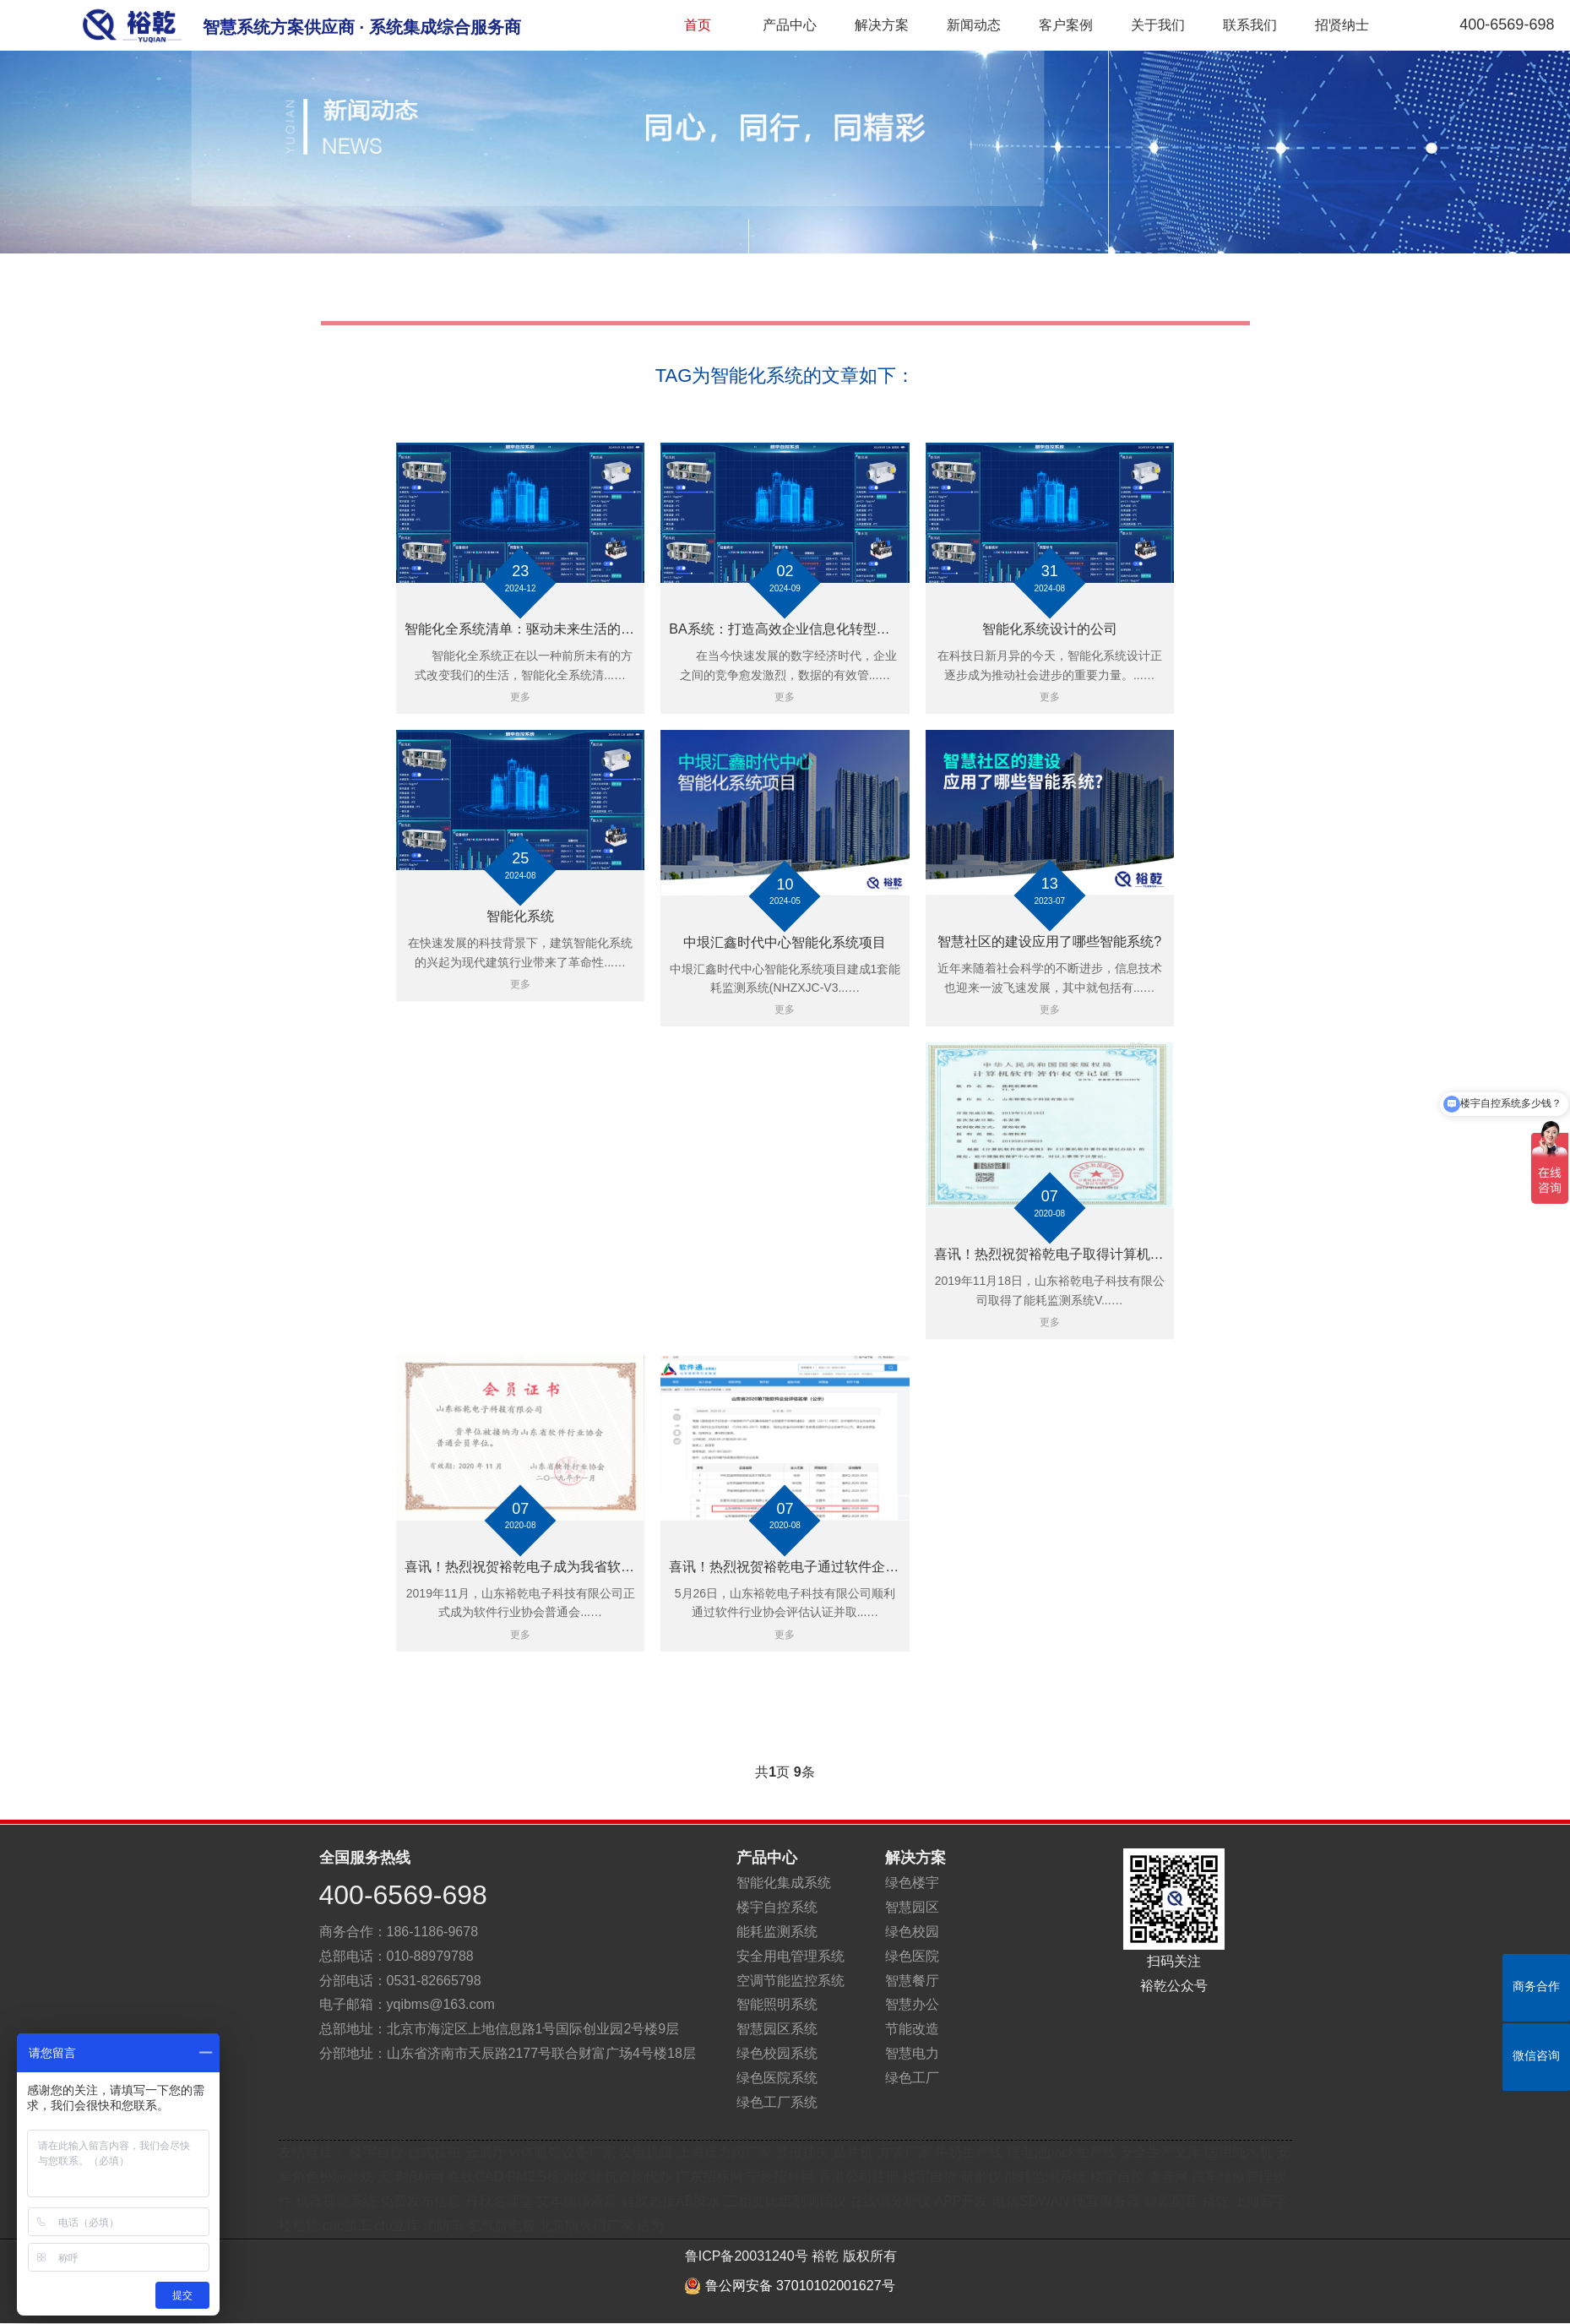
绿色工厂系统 (777, 2102)
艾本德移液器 (576, 2201)
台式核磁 (434, 2152)
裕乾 (1215, 2201)
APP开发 (961, 2201)
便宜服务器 (1106, 2201)
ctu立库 (396, 2225)
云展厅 (485, 2152)
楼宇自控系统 (777, 1907)
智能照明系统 (777, 2004)
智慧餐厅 (912, 1980)
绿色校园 (912, 1931)
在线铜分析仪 (890, 2201)
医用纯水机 (1239, 2152)
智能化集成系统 (783, 1882)
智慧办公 (912, 2004)
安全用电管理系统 (790, 1956)
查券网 (1168, 2176)
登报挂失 (802, 2152)
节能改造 (912, 2029)
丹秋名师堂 (499, 2201)
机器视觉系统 (336, 2201)
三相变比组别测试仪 (785, 2201)
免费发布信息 (420, 2201)
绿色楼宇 (912, 1882)
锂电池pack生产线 (1061, 2152)
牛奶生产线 (968, 2152)
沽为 (650, 2225)
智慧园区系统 (777, 2029)
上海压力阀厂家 (724, 2152)
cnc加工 (347, 2225)
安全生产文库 (1160, 2152)
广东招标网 (709, 2176)
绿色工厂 (912, 2078)
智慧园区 (912, 1907)
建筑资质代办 (632, 2176)
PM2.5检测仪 (547, 2176)
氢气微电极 (501, 2225)
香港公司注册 (858, 2176)
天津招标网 (410, 2176)
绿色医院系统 (777, 2078)
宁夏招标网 (780, 2176)
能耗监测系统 (777, 1931)
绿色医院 (912, 1956)
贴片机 (853, 2152)
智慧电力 (912, 2053)
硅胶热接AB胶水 (671, 2201)
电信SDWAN (1030, 2201)
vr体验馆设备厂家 (562, 2152)
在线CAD (475, 2176)
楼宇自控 (377, 2152)
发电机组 (646, 2152)
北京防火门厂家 (586, 2225)
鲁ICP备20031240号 (746, 2256)
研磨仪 (981, 2176)
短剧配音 (1171, 2201)
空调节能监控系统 (790, 1980)
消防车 (443, 2225)
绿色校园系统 (777, 2053)
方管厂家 (904, 2152)
